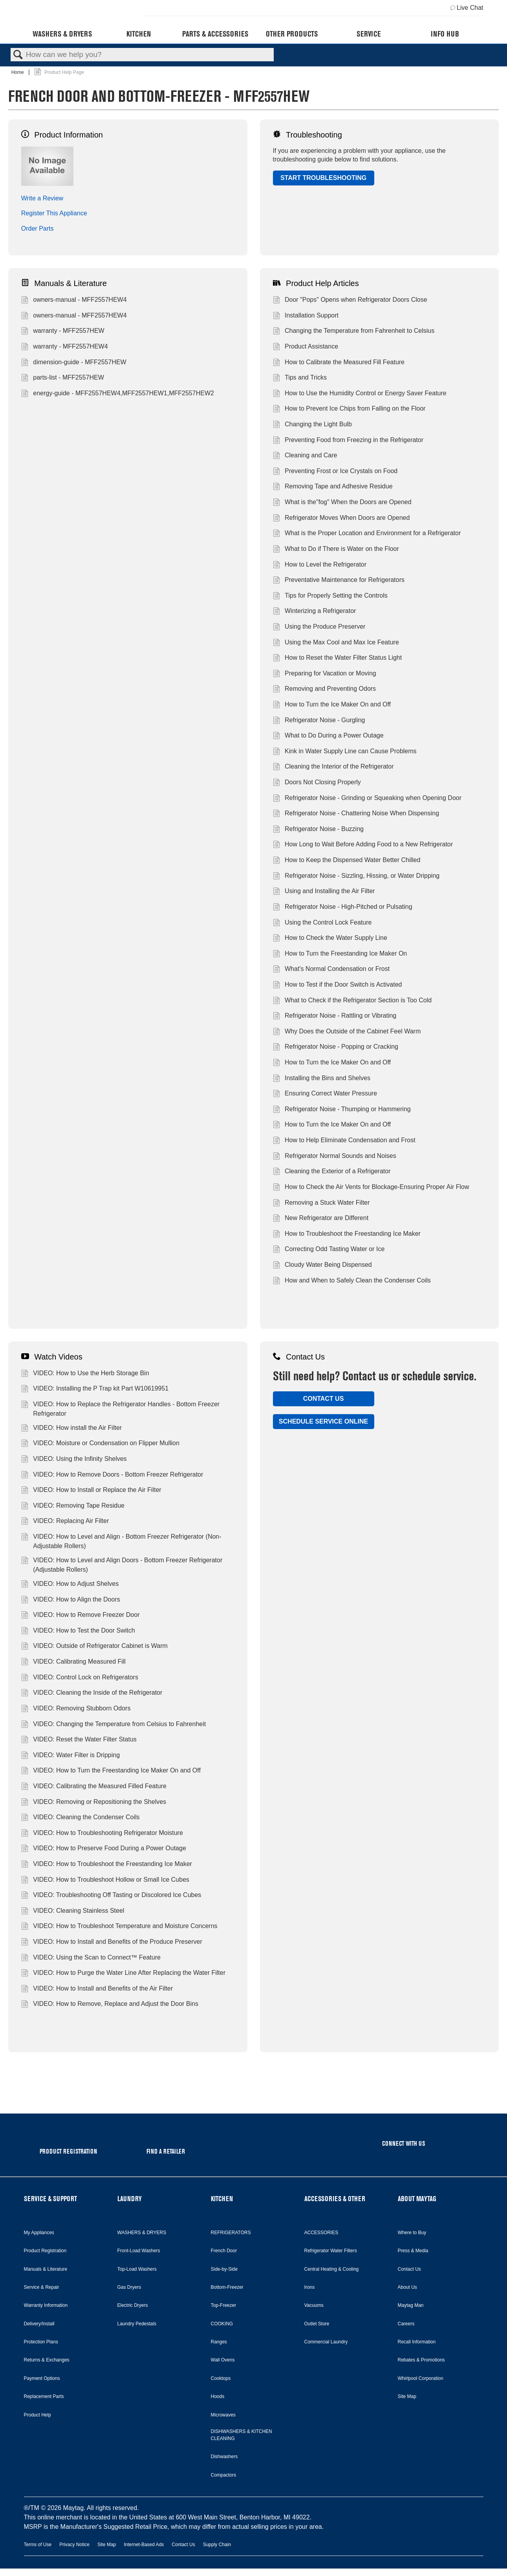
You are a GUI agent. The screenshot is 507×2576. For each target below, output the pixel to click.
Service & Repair (41, 2287)
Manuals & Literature (64, 283)
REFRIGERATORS (231, 2232)
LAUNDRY (129, 2198)
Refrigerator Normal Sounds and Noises (334, 1156)
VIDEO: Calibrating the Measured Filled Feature (94, 1787)
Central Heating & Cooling (331, 2269)
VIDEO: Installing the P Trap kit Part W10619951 (94, 1389)
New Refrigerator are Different (321, 1218)
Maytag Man (411, 2305)
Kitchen (138, 34)
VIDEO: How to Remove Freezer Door (80, 1615)
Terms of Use (38, 2544)
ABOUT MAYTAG (417, 2198)
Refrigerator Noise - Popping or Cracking (336, 1047)
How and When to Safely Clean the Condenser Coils (352, 1281)
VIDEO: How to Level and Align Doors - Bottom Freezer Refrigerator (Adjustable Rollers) (121, 1565)
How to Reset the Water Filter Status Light (337, 658)
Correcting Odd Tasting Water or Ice (329, 1249)
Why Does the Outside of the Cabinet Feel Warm (347, 1032)
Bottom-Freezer (227, 2287)
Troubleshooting (307, 134)
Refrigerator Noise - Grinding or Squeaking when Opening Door (367, 798)
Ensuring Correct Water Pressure (325, 1094)
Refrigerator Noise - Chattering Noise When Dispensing (356, 814)
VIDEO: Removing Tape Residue (72, 1506)
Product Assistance (306, 347)
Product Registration (45, 2250)
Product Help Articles (316, 283)
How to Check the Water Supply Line (330, 938)
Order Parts (37, 228)
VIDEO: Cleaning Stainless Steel (72, 1911)
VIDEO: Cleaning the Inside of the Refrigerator (92, 1693)
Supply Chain (217, 2544)
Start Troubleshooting (323, 177)
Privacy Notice (74, 2544)
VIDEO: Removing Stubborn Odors (76, 1709)
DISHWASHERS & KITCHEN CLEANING (241, 2435)
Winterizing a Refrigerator (314, 611)
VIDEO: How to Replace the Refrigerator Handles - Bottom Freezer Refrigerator (120, 1409)
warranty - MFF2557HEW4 (64, 347)
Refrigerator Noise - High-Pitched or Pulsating (342, 907)
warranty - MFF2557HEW (62, 331)
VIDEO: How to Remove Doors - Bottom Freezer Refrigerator (112, 1475)
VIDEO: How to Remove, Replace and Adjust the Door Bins (109, 2004)
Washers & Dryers (62, 34)
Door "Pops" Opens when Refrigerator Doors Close (350, 300)
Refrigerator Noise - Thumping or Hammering (342, 1110)
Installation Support (306, 316)
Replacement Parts (44, 2396)
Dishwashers (224, 2456)
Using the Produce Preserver (319, 627)
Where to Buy (412, 2232)
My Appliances (39, 2232)
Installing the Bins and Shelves (321, 1078)
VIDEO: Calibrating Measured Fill (73, 1662)
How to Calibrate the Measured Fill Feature (339, 363)
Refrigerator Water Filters (330, 2250)
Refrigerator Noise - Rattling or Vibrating (335, 1016)
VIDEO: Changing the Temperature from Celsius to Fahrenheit (113, 1724)
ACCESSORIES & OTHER (334, 2198)
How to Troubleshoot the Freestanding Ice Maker (347, 1234)
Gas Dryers (129, 2287)
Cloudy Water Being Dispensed (322, 1265)
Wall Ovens (223, 2360)
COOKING (222, 2323)
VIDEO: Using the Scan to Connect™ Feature (91, 1958)
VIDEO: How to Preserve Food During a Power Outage (103, 1849)
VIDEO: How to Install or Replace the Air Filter (91, 1490)
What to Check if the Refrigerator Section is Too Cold (352, 1001)
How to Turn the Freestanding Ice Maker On (340, 954)
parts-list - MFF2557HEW (62, 378)
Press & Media (413, 2250)
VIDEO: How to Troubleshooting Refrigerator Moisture (102, 1833)
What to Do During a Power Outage (328, 736)
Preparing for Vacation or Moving (324, 674)
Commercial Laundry (326, 2342)
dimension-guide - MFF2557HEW (73, 363)
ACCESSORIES (321, 2232)
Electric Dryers (132, 2305)
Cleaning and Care (305, 456)
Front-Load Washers (138, 2250)
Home (18, 72)
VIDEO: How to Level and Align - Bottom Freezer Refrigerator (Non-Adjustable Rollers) (121, 1541)
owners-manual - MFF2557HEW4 (74, 300)
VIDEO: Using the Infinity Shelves (74, 1459)
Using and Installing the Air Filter (324, 891)
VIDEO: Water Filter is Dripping (70, 1755)
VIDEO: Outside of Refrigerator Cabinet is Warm (94, 1646)
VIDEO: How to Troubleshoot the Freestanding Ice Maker (106, 1864)
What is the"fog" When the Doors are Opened (342, 502)
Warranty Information (46, 2305)
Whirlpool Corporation (420, 2378)
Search (18, 55)
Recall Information (417, 2342)
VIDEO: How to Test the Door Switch (78, 1631)
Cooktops (221, 2378)
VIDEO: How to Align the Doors (70, 1600)
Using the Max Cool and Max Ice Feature (336, 643)
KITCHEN (222, 2198)
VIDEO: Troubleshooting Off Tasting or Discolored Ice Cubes (111, 1895)
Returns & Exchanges (47, 2360)
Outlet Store (316, 2323)
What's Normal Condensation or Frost (331, 969)
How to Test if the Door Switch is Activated (337, 985)
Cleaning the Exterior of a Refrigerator (332, 1172)
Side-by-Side (224, 2269)
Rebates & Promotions (421, 2360)
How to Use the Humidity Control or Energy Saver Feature (360, 394)
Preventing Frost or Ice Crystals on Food (335, 471)
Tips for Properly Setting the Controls (330, 596)
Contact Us (299, 1356)
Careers (406, 2323)
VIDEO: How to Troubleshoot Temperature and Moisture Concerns (119, 1926)
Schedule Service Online (323, 1421)
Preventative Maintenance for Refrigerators (339, 580)
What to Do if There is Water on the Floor (336, 549)
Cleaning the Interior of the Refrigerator (333, 767)
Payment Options (42, 2378)
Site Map (407, 2396)
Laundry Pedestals (136, 2323)
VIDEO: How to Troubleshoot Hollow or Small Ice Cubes (105, 1880)
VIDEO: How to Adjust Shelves (70, 1584)
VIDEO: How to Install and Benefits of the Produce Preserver (111, 1942)
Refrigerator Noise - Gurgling (319, 721)
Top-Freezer (223, 2305)
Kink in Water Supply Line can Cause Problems (345, 752)
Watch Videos (51, 1356)
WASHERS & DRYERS (142, 2232)
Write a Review (42, 198)
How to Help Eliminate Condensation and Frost (344, 1141)
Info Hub (445, 34)
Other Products (292, 34)
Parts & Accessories (215, 34)
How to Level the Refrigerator (320, 565)
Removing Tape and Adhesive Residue (333, 487)
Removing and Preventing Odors (324, 689)
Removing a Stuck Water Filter (321, 1203)
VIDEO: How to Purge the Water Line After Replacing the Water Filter (123, 1973)
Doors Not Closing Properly (317, 783)
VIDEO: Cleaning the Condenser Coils (80, 1818)
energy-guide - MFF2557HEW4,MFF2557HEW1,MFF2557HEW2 (117, 394)
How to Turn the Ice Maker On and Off (332, 705)
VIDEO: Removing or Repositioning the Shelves (93, 1802)
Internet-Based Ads (144, 2544)
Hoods (218, 2396)
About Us (407, 2287)
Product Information (62, 134)
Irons (309, 2287)
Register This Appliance (54, 213)
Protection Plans (41, 2342)
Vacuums (314, 2305)
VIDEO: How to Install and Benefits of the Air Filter (97, 1989)
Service (369, 34)
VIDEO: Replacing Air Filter (65, 1521)
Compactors (223, 2475)
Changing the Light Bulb (312, 425)
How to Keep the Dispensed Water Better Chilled (347, 860)
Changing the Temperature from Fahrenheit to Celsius (354, 331)
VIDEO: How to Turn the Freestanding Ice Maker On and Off (111, 1771)
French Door (224, 2250)
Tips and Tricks (300, 378)
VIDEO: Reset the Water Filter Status (79, 1740)
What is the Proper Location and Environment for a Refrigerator (367, 533)
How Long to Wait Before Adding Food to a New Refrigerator (363, 845)
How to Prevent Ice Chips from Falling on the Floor (349, 409)
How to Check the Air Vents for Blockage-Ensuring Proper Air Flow (371, 1187)
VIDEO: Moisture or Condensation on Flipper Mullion (100, 1443)
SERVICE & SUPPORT (50, 2198)
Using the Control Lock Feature (322, 923)
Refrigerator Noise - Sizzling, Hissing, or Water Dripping (356, 876)
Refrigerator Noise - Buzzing (318, 829)
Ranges (219, 2342)
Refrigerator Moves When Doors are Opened (341, 518)
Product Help (37, 2415)
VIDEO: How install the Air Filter (71, 1428)
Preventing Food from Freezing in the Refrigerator (348, 440)
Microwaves (223, 2415)
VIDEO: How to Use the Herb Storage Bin (85, 1374)
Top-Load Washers (137, 2269)
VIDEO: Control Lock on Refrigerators (79, 1678)
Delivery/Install (39, 2323)
